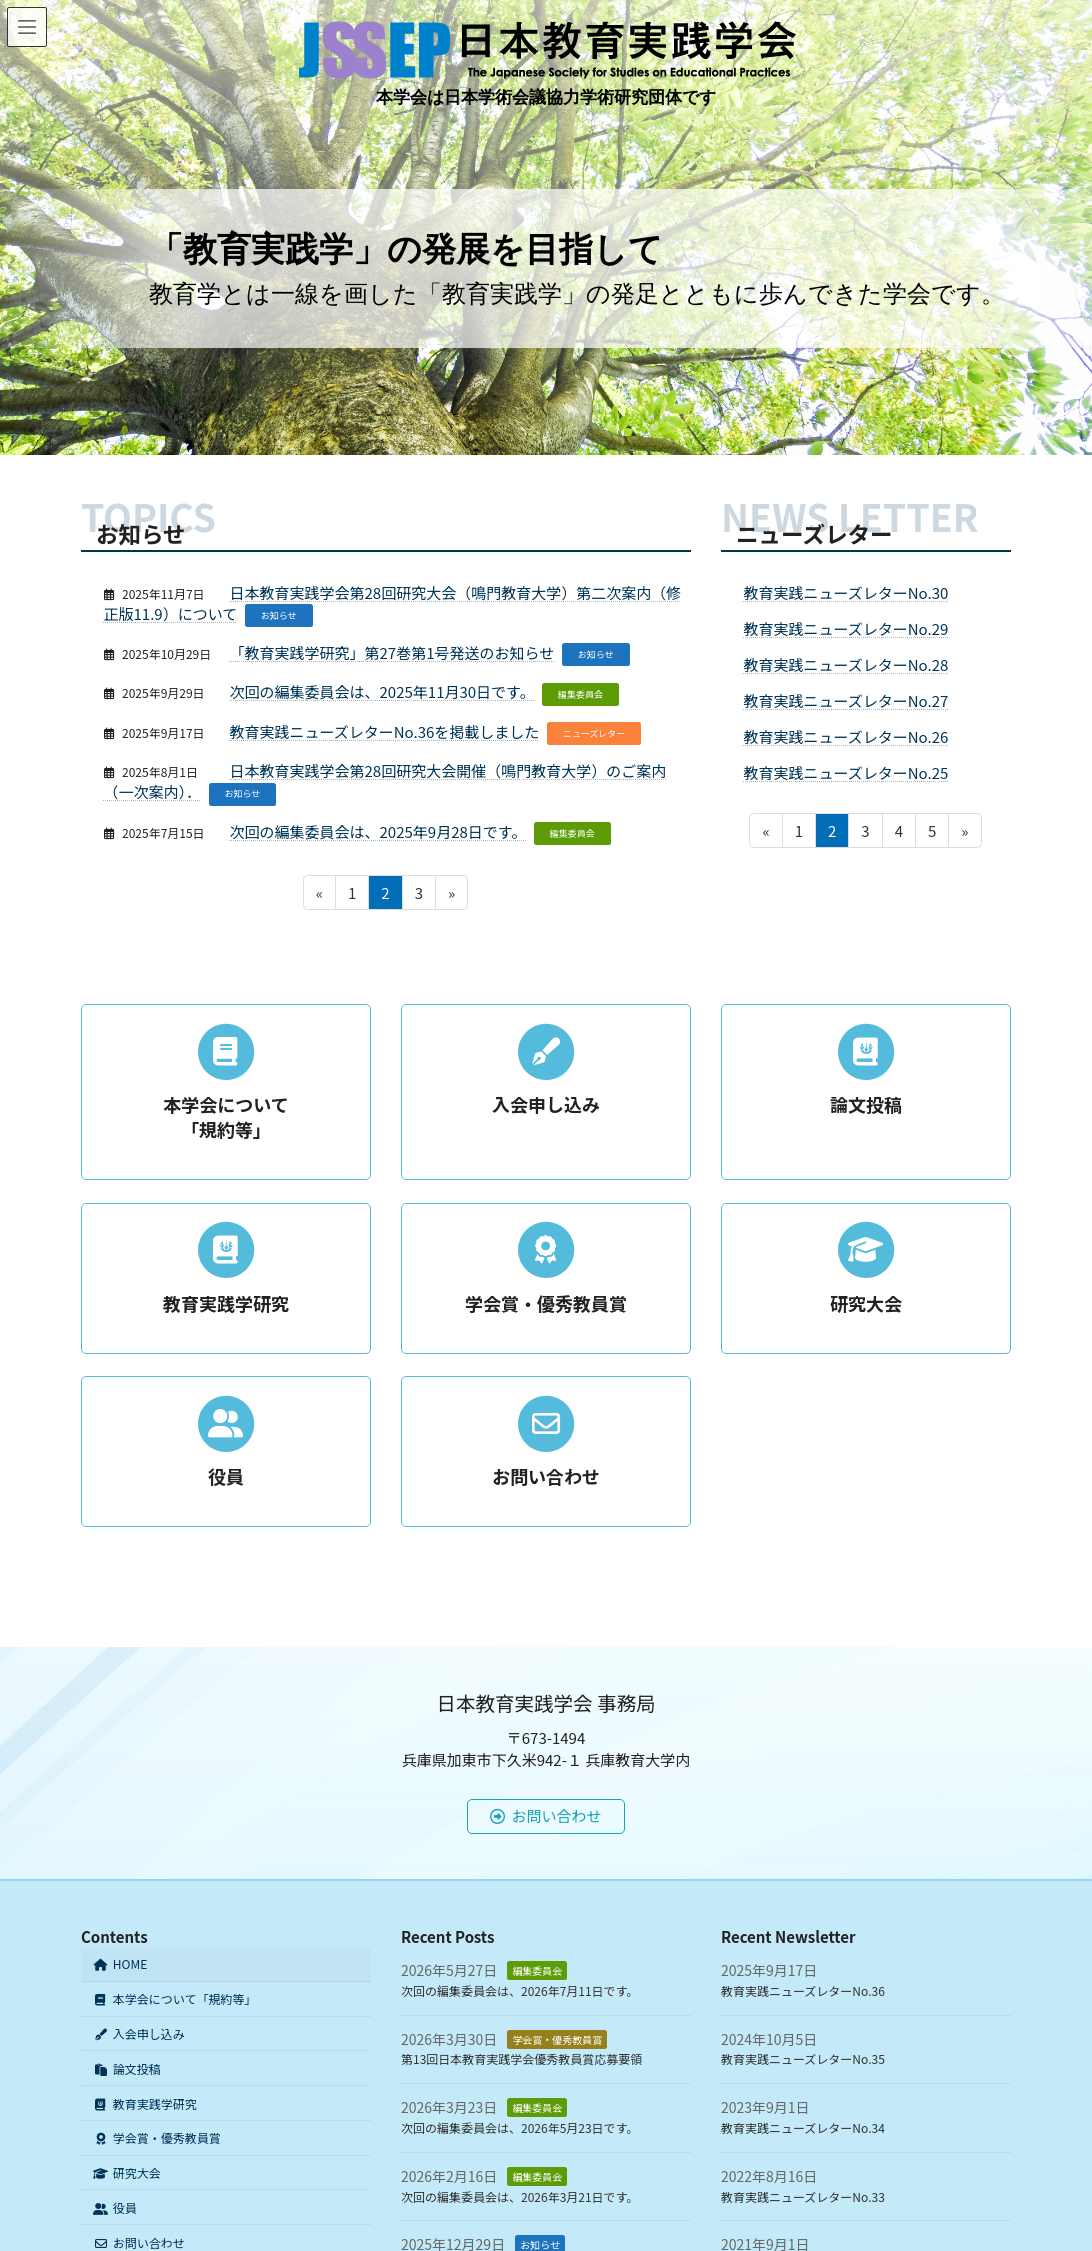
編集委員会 (580, 694)
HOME (120, 1964)
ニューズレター (594, 733)
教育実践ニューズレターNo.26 (846, 736)
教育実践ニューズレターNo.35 (803, 2059)
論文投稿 (127, 2068)
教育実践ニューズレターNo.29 (846, 628)
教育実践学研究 (145, 2103)
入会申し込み (139, 2033)
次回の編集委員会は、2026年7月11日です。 (519, 1990)
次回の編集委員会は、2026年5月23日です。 (519, 2127)
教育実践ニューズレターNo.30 (846, 592)
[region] (546, 227)
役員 (115, 2207)
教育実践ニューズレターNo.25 (846, 772)
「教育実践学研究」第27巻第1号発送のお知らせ (392, 652)
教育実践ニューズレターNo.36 (803, 1990)
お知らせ (279, 615)
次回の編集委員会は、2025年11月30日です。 (382, 691)
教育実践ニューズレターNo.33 (803, 2196)
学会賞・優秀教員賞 (157, 2138)
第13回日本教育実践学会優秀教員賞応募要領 (521, 2059)
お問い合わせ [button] (545, 1815)
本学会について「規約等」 (174, 1998)
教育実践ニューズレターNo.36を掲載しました (385, 731)
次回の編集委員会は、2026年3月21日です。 (519, 2196)
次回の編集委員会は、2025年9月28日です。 (378, 831)
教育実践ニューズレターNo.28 (846, 664)
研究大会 (127, 2172)
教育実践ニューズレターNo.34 (803, 2127)
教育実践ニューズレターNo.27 (846, 700)
